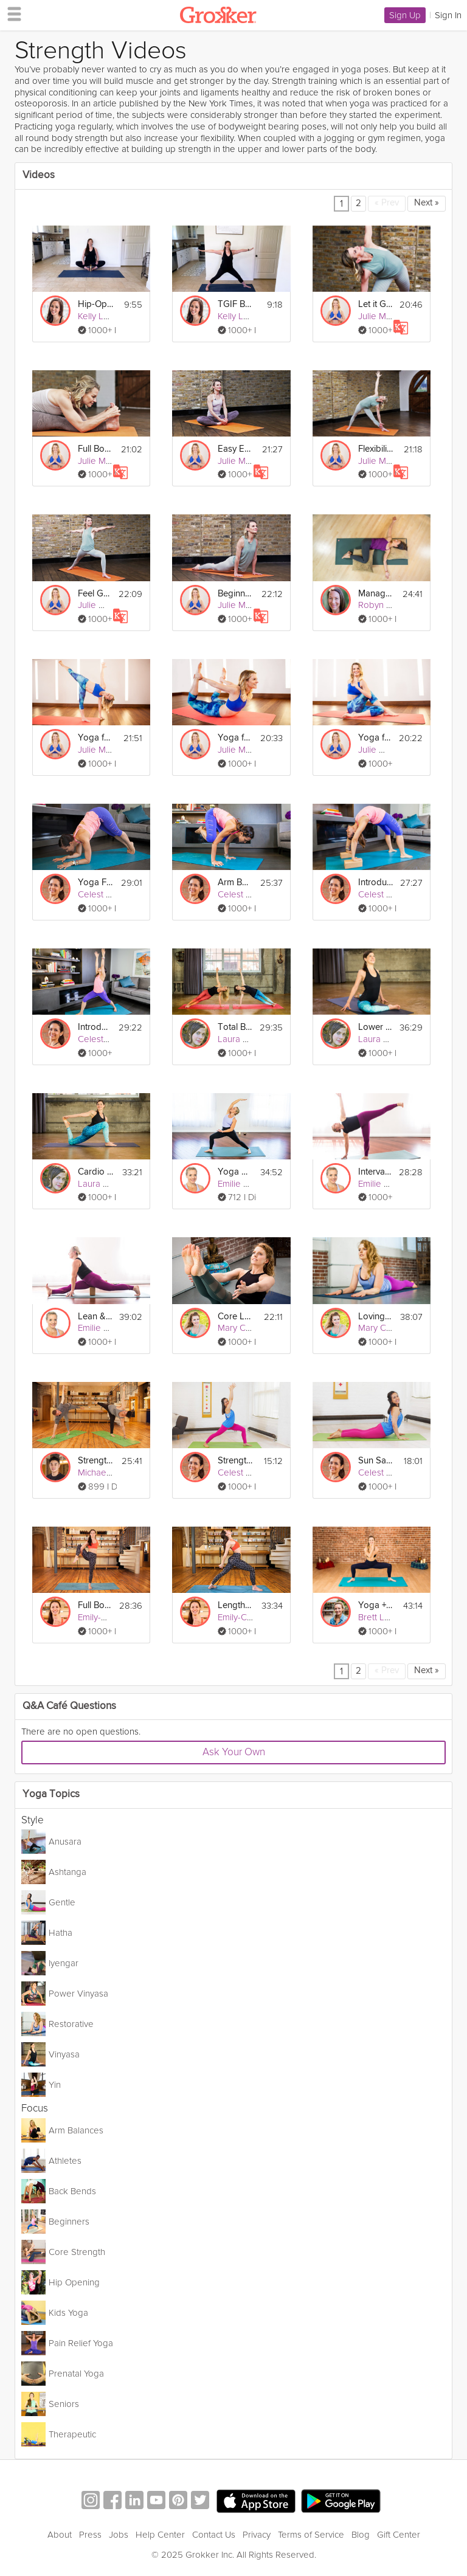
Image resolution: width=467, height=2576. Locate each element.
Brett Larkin (381, 1617)
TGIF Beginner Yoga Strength (235, 304)
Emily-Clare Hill (107, 1617)
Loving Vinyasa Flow (375, 1316)
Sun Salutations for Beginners (375, 1460)
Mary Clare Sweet (253, 1327)
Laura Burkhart (247, 1039)
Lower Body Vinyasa (375, 1027)
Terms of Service (311, 2534)
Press (90, 2534)
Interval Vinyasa (375, 1171)
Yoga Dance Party (235, 1171)
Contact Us (213, 2534)
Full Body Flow (95, 1605)
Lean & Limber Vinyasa (95, 1316)
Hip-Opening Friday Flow (95, 304)
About (59, 2534)
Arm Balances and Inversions (235, 882)
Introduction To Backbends (375, 882)
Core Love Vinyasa (235, 1316)
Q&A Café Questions (69, 1706)
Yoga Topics (51, 1794)
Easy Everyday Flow (235, 449)
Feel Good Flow (94, 593)
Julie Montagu (386, 316)
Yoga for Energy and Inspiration (95, 737)
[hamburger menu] (11, 13)
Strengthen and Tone (95, 1460)
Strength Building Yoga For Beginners (235, 1460)
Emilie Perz (239, 1183)
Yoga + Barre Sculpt (375, 1605)
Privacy (257, 2534)
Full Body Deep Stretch (95, 449)
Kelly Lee (96, 316)
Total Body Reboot (235, 1027)
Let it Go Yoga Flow (375, 304)
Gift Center (398, 2534)
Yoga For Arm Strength (95, 882)
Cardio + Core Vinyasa (95, 1171)
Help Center (160, 2534)
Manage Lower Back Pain (375, 593)
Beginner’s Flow (235, 593)
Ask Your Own (233, 1752)
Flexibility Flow (375, 449)
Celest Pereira (106, 894)
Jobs (118, 2534)
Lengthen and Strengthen (235, 1605)
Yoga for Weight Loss (375, 737)
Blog (360, 2534)
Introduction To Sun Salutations (94, 1027)
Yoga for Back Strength (235, 737)
